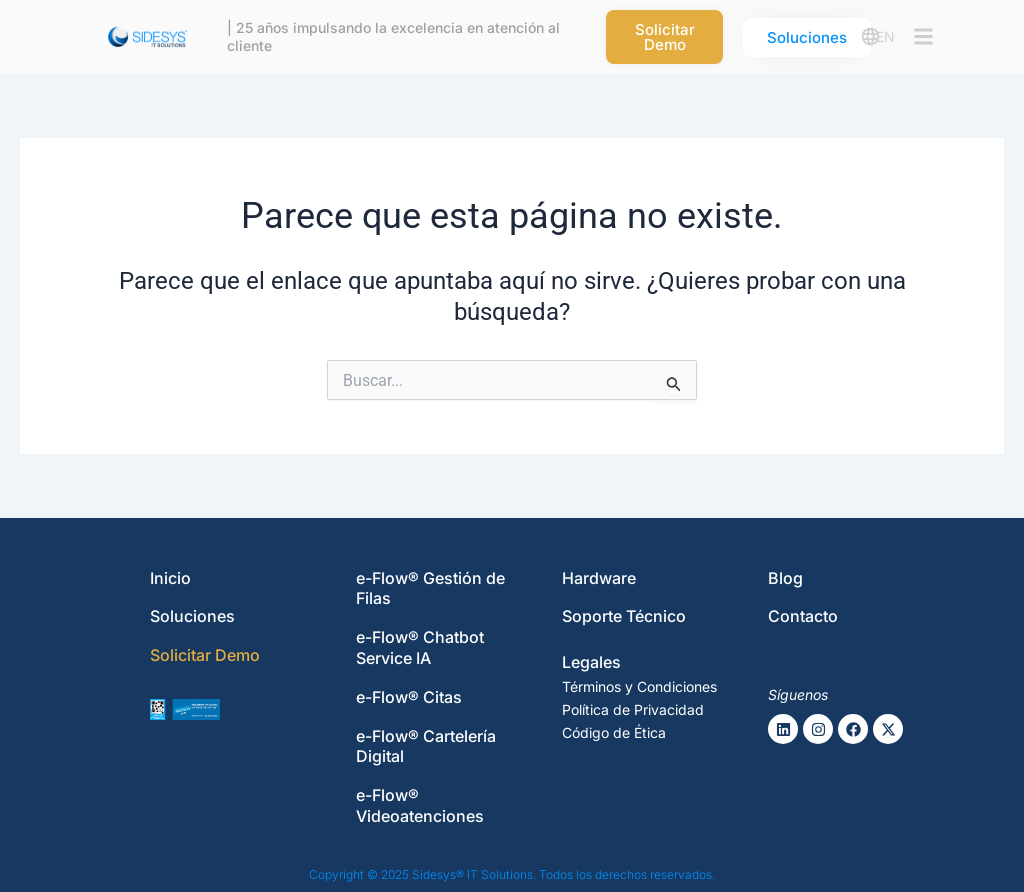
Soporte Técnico (624, 616)
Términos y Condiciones (639, 686)
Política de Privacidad (633, 709)
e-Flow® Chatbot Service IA (420, 647)
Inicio (170, 578)
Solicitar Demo (205, 655)
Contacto (803, 616)
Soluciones (192, 616)
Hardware (599, 578)
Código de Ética (614, 732)
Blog (785, 578)
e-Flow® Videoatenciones (420, 805)
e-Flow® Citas (409, 697)
